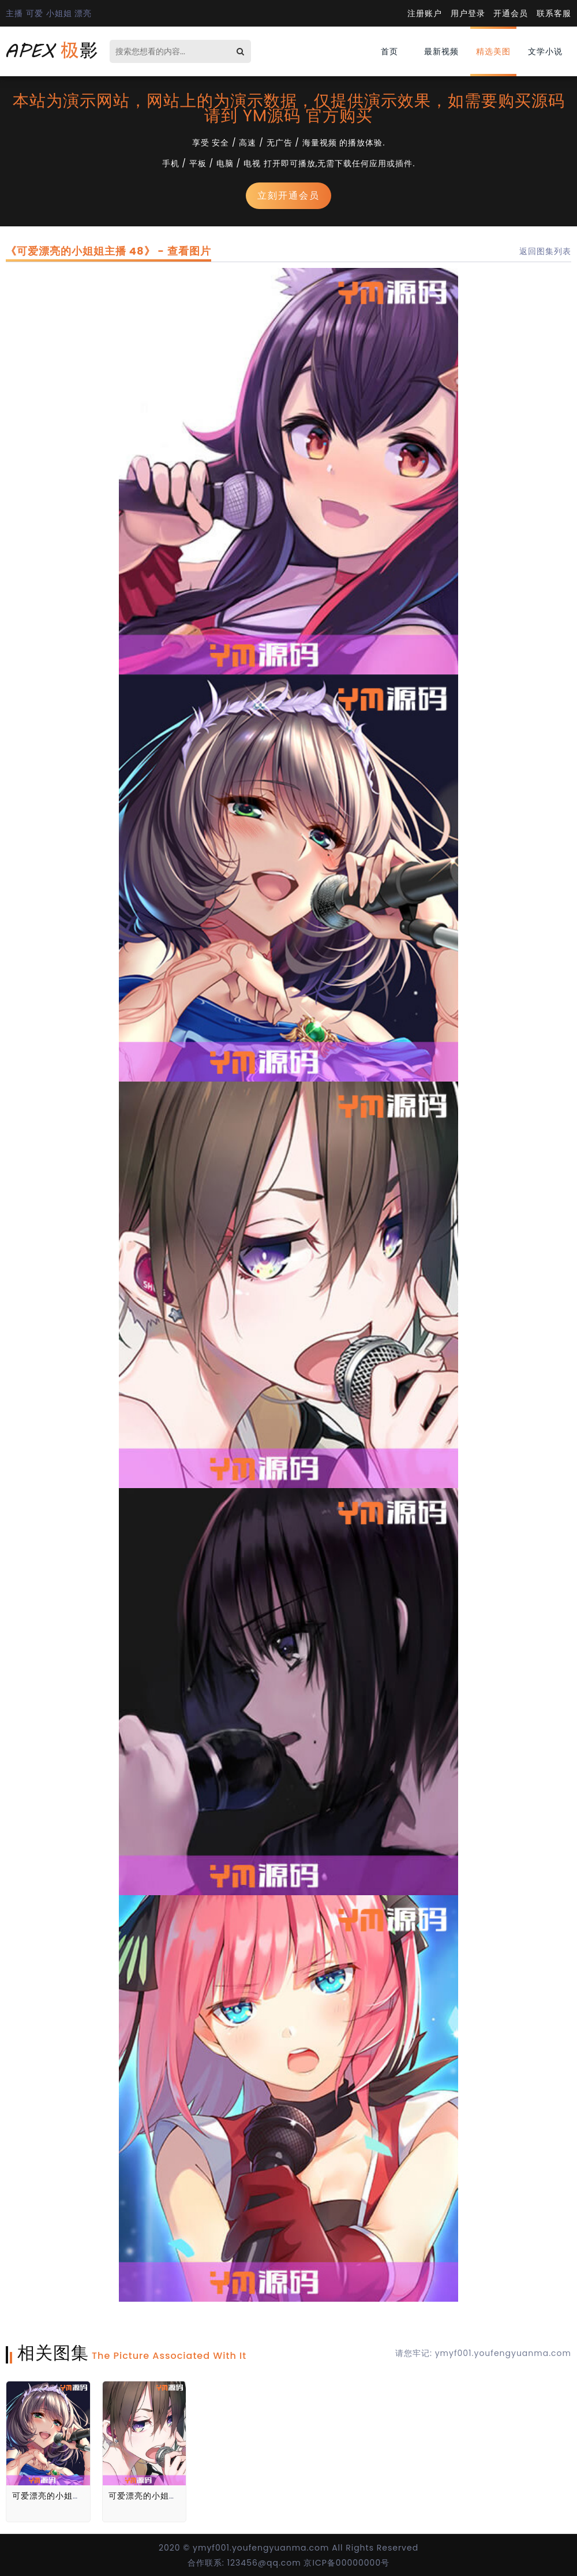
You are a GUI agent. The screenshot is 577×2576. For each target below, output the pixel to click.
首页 (389, 51)
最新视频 (441, 51)
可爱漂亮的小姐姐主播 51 (157, 2496)
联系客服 (554, 13)
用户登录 (468, 13)
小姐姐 (59, 13)
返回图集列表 (545, 251)
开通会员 (510, 13)
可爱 (34, 13)
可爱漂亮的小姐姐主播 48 (62, 2496)
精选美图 (493, 51)
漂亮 (83, 13)
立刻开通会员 (288, 195)
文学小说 (545, 51)
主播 (14, 13)
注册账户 (424, 13)
